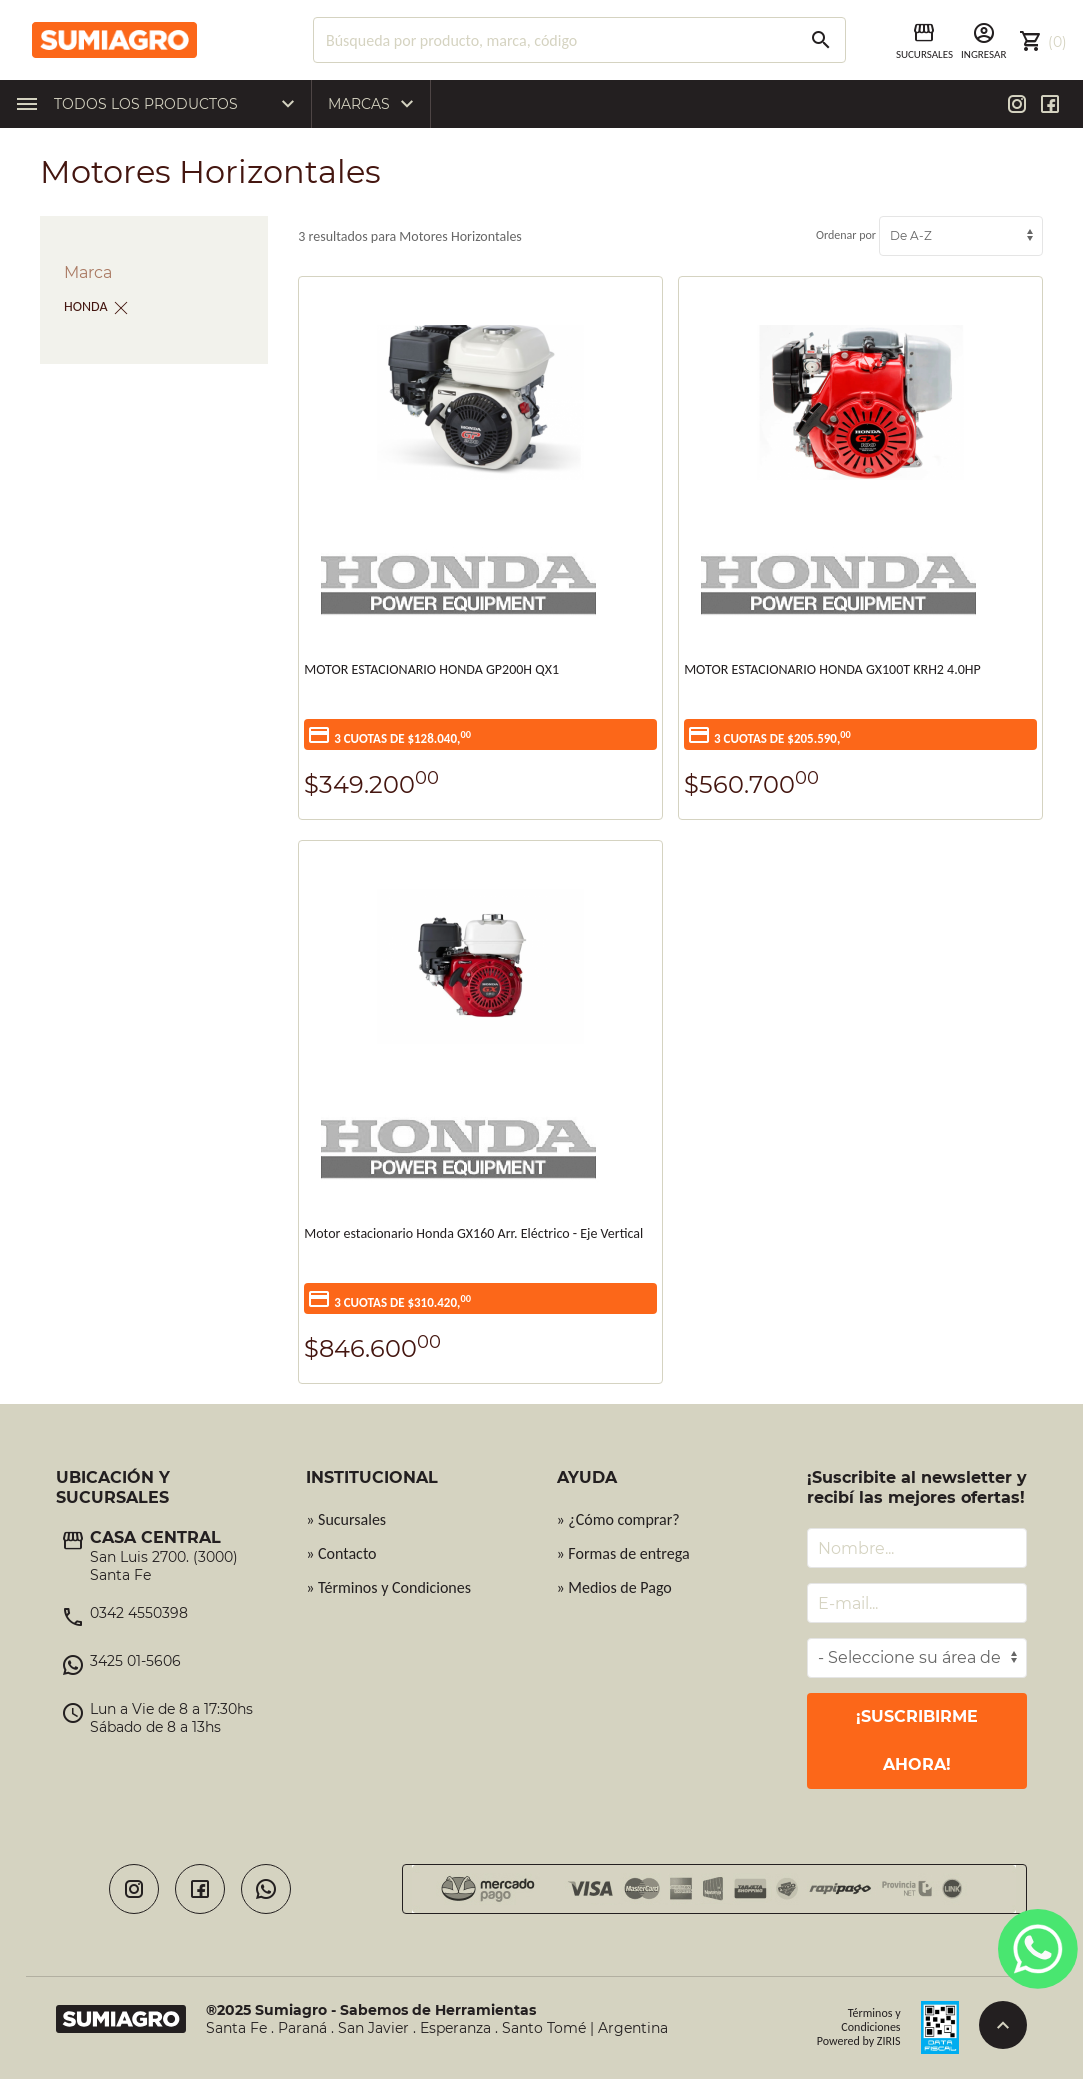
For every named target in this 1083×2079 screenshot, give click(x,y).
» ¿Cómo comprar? (618, 1519)
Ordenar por (929, 235)
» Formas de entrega (623, 1553)
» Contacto (341, 1553)
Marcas (376, 104)
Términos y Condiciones (870, 2020)
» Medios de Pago (614, 1587)
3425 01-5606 (135, 1661)
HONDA (86, 306)
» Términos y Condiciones (388, 1587)
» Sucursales (346, 1519)
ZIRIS (889, 2041)
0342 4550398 (139, 1613)
